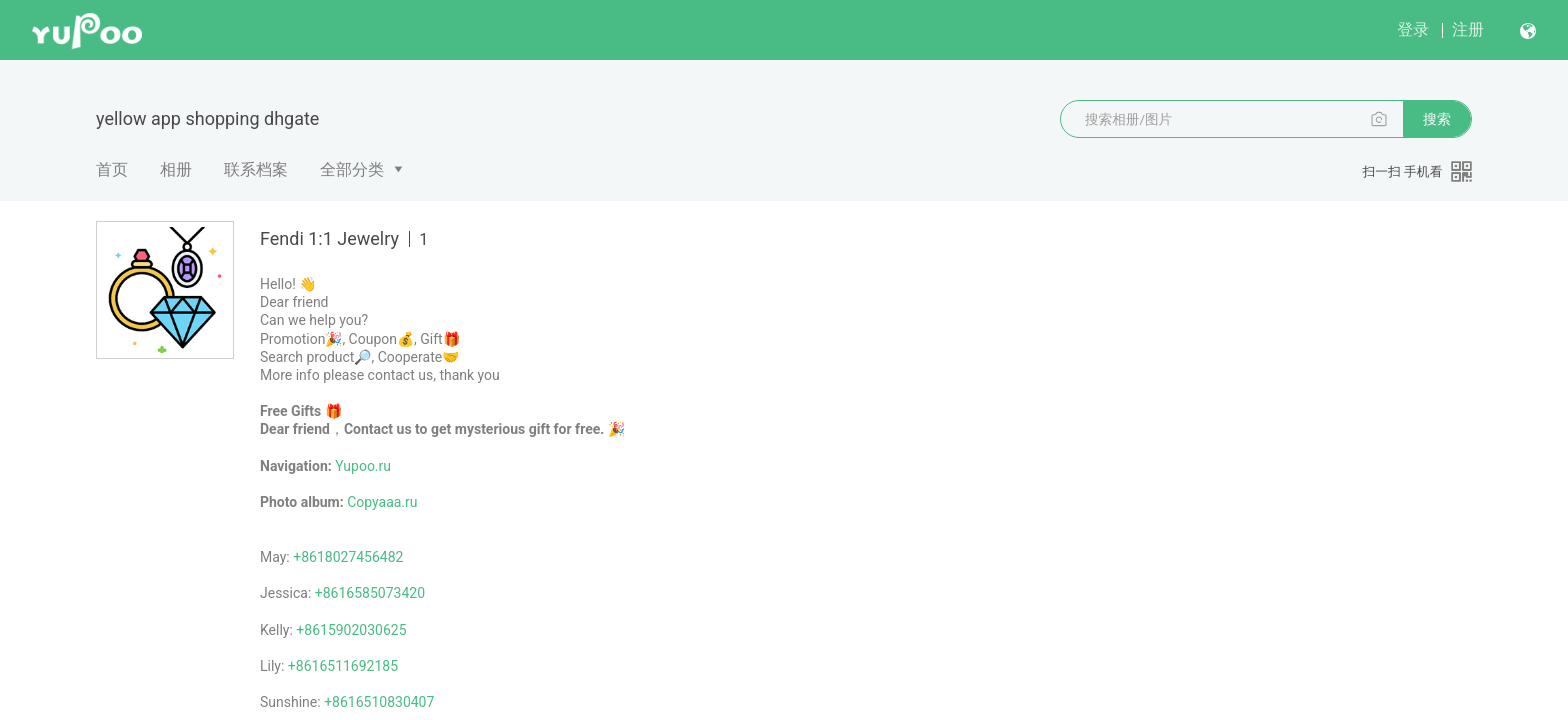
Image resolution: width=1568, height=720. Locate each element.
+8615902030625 (351, 630)
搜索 (1437, 119)
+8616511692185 (343, 666)
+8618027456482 (348, 557)
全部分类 (352, 169)
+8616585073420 (370, 593)
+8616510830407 (379, 702)
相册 (176, 169)
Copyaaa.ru (382, 502)
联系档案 (256, 169)
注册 (1468, 29)
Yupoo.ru (363, 466)
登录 (1413, 29)
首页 (112, 169)
